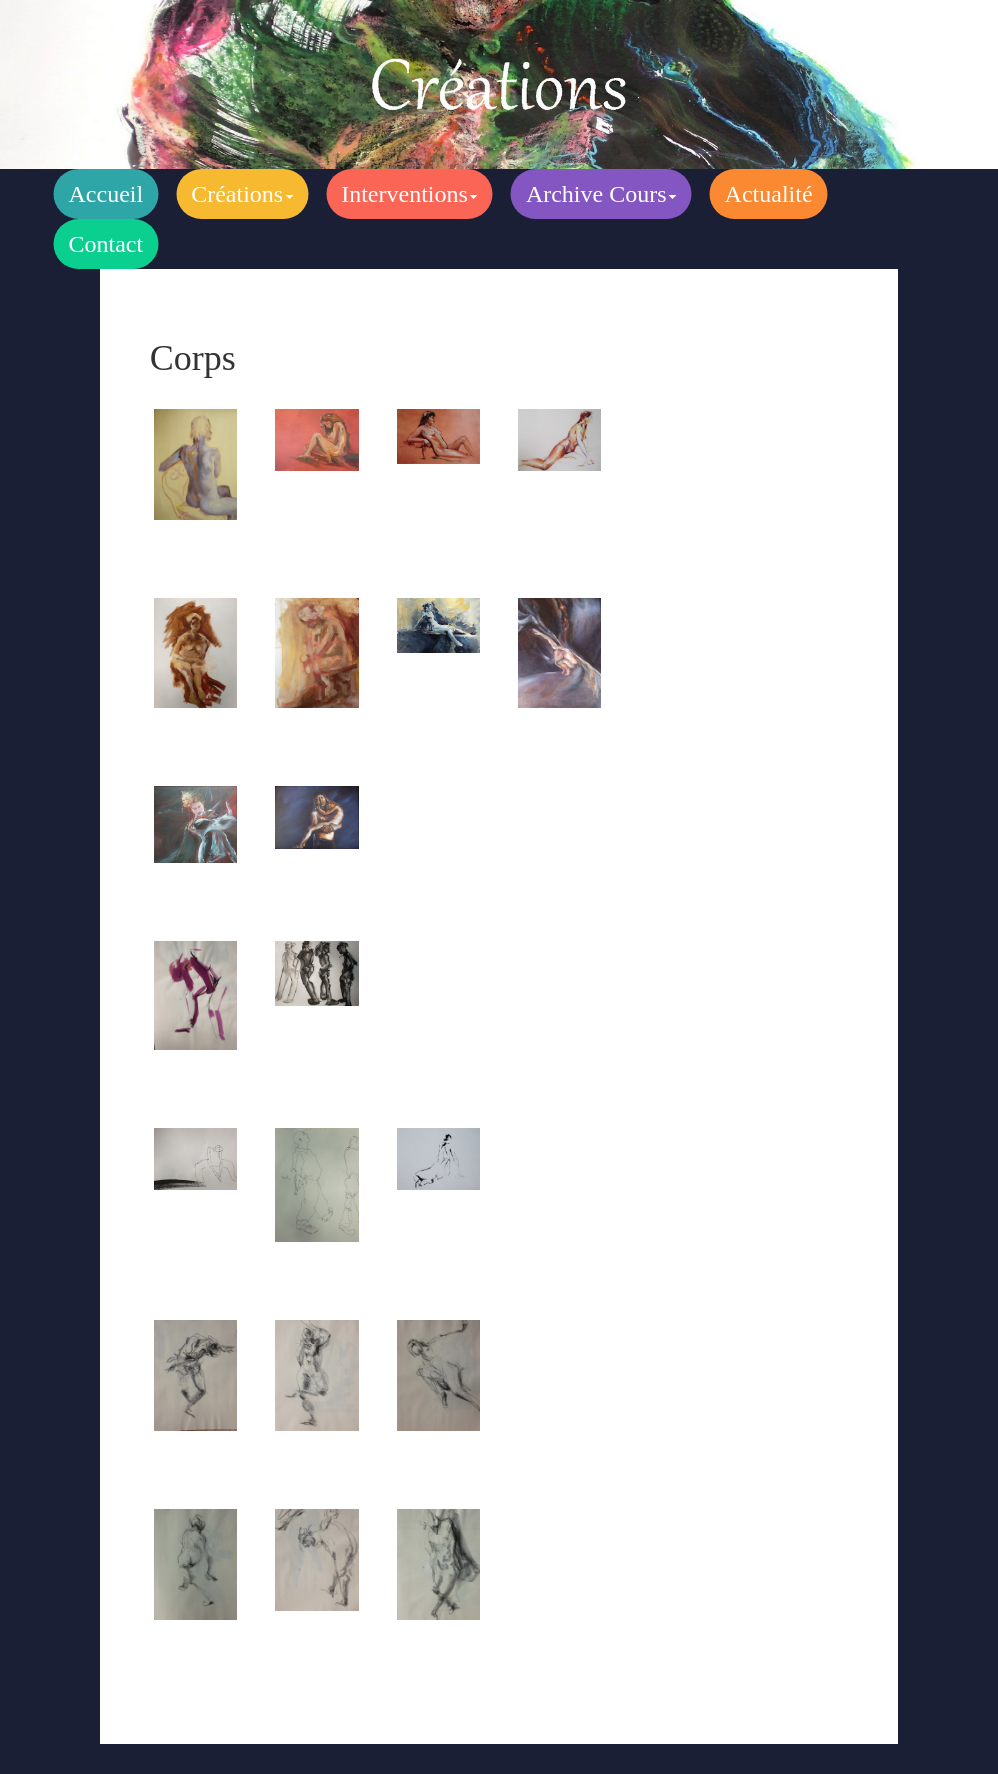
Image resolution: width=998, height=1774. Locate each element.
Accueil (106, 194)
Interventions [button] (409, 194)
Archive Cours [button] (601, 194)
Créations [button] (242, 194)
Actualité (769, 194)
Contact (106, 244)
